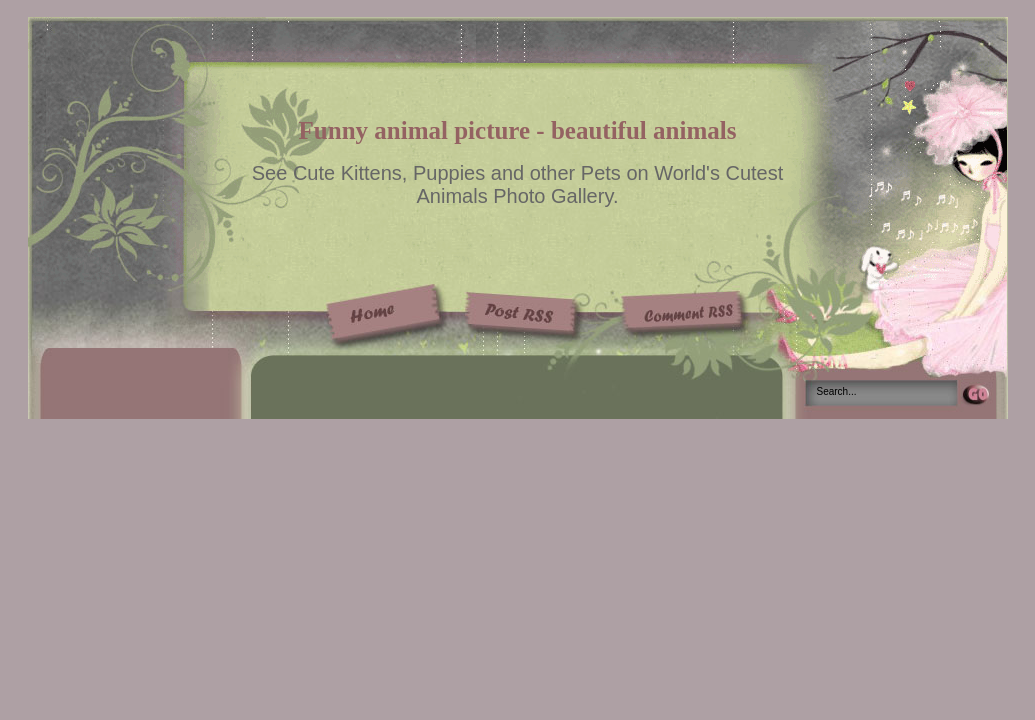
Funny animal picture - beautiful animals (518, 130)
